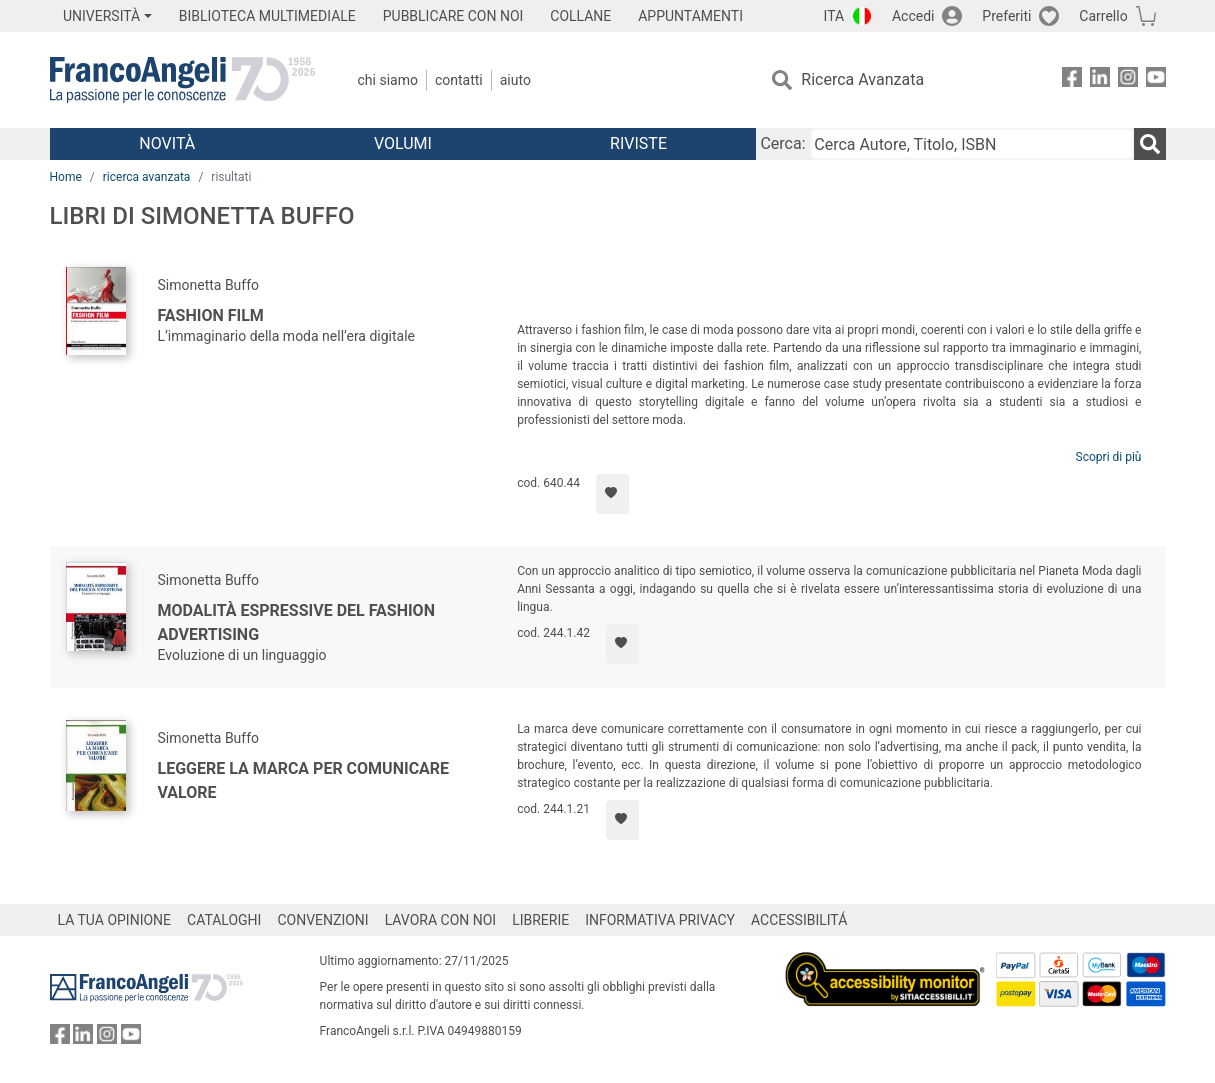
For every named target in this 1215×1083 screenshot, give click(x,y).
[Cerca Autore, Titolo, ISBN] (972, 144)
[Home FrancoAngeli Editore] (182, 80)
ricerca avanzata (147, 177)
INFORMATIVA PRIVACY (660, 920)
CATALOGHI (224, 920)
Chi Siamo (388, 80)
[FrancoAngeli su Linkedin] (1100, 80)
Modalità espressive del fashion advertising (296, 622)
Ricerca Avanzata (862, 79)
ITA (834, 16)
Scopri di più (1109, 457)
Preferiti (1006, 16)
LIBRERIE (540, 920)
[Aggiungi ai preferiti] (612, 494)
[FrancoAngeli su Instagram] (1128, 80)
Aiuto (515, 80)
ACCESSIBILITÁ (799, 920)
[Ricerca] (1150, 144)
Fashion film (211, 315)
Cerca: (782, 143)
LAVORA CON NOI (441, 920)
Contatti (459, 80)
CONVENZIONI (322, 920)
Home (66, 177)
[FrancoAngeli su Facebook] (1072, 80)
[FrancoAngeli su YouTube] (1156, 80)
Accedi (913, 16)
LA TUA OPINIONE (115, 920)
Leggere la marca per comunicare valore (304, 780)
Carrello (1103, 16)
